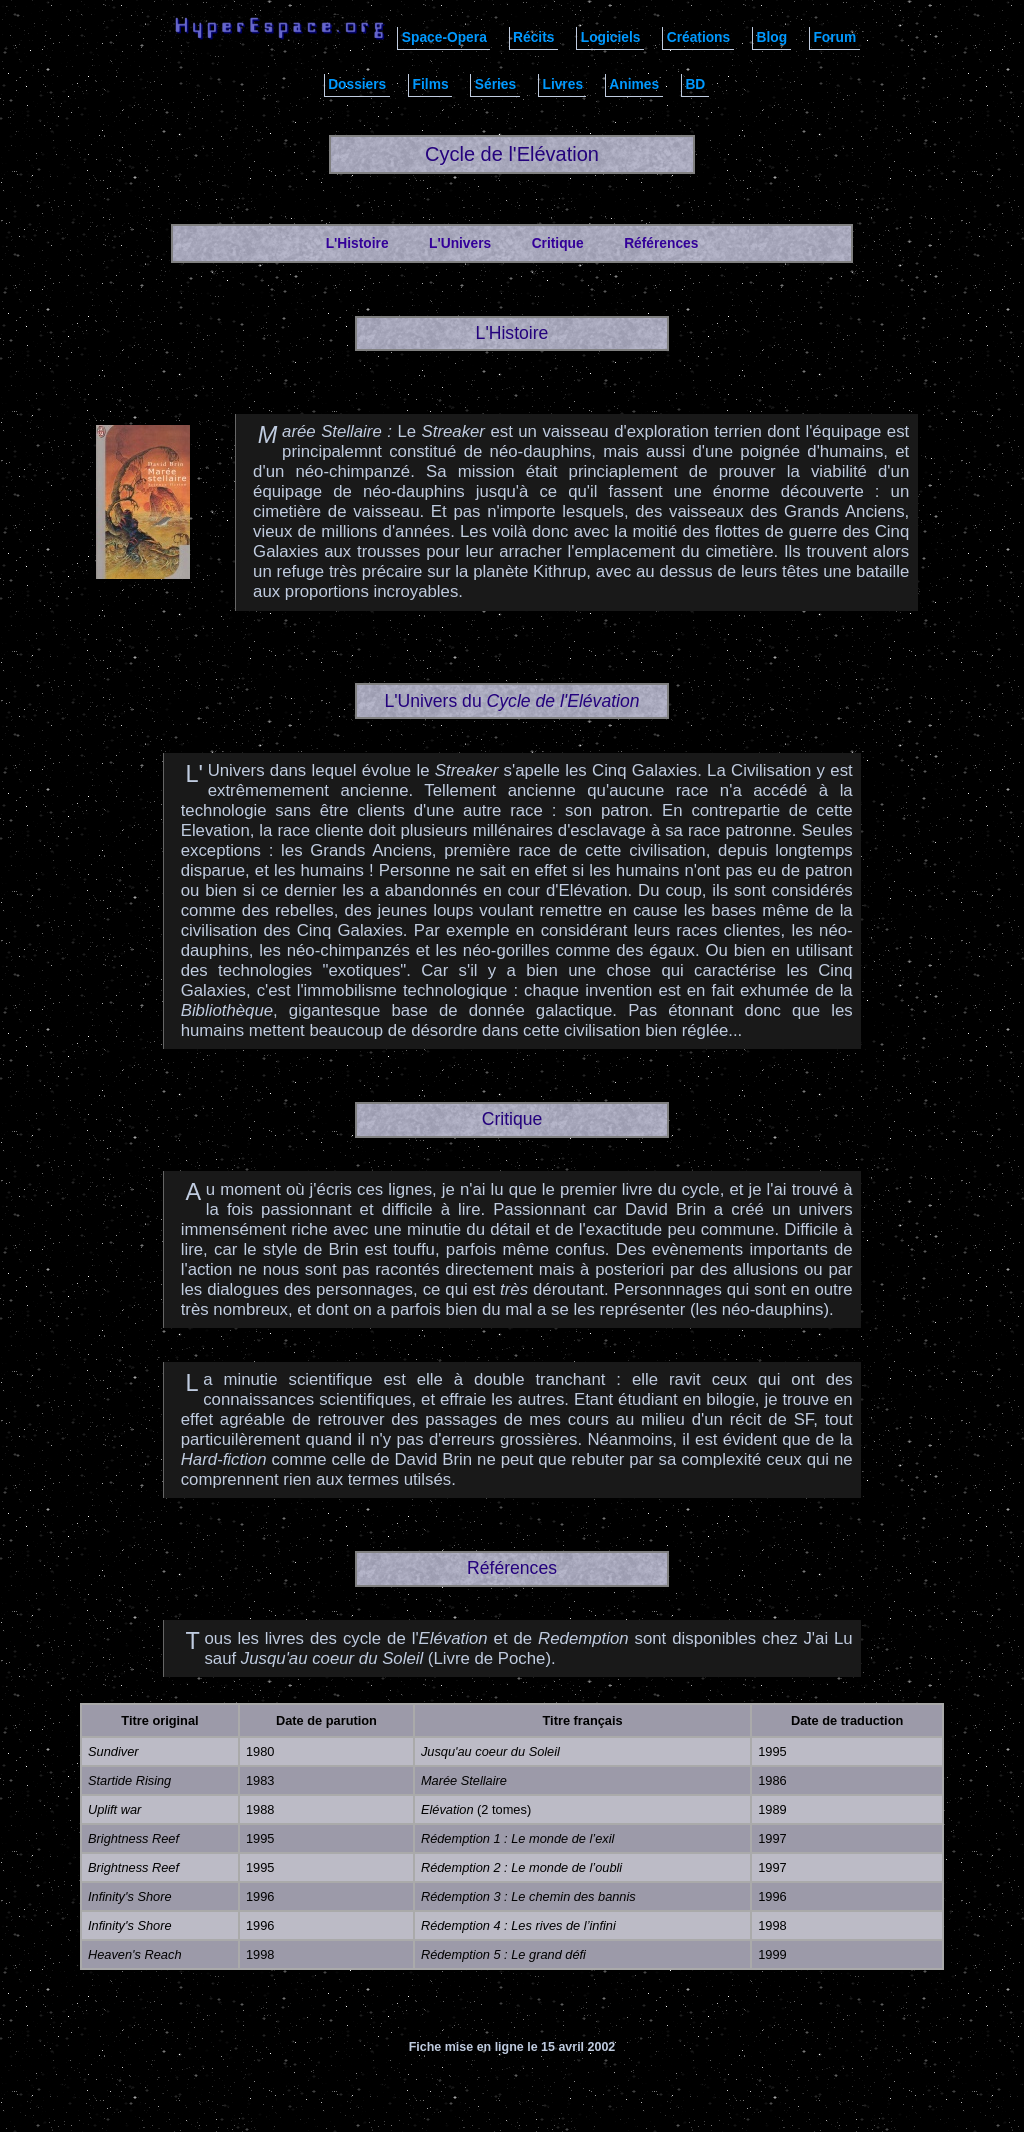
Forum (834, 37)
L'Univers (460, 243)
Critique (558, 243)
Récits (533, 37)
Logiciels (611, 37)
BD (695, 84)
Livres (562, 84)
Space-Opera (444, 37)
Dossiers (357, 84)
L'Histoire (357, 243)
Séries (495, 84)
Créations (699, 37)
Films (431, 84)
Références (661, 243)
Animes (634, 84)
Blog (771, 37)
